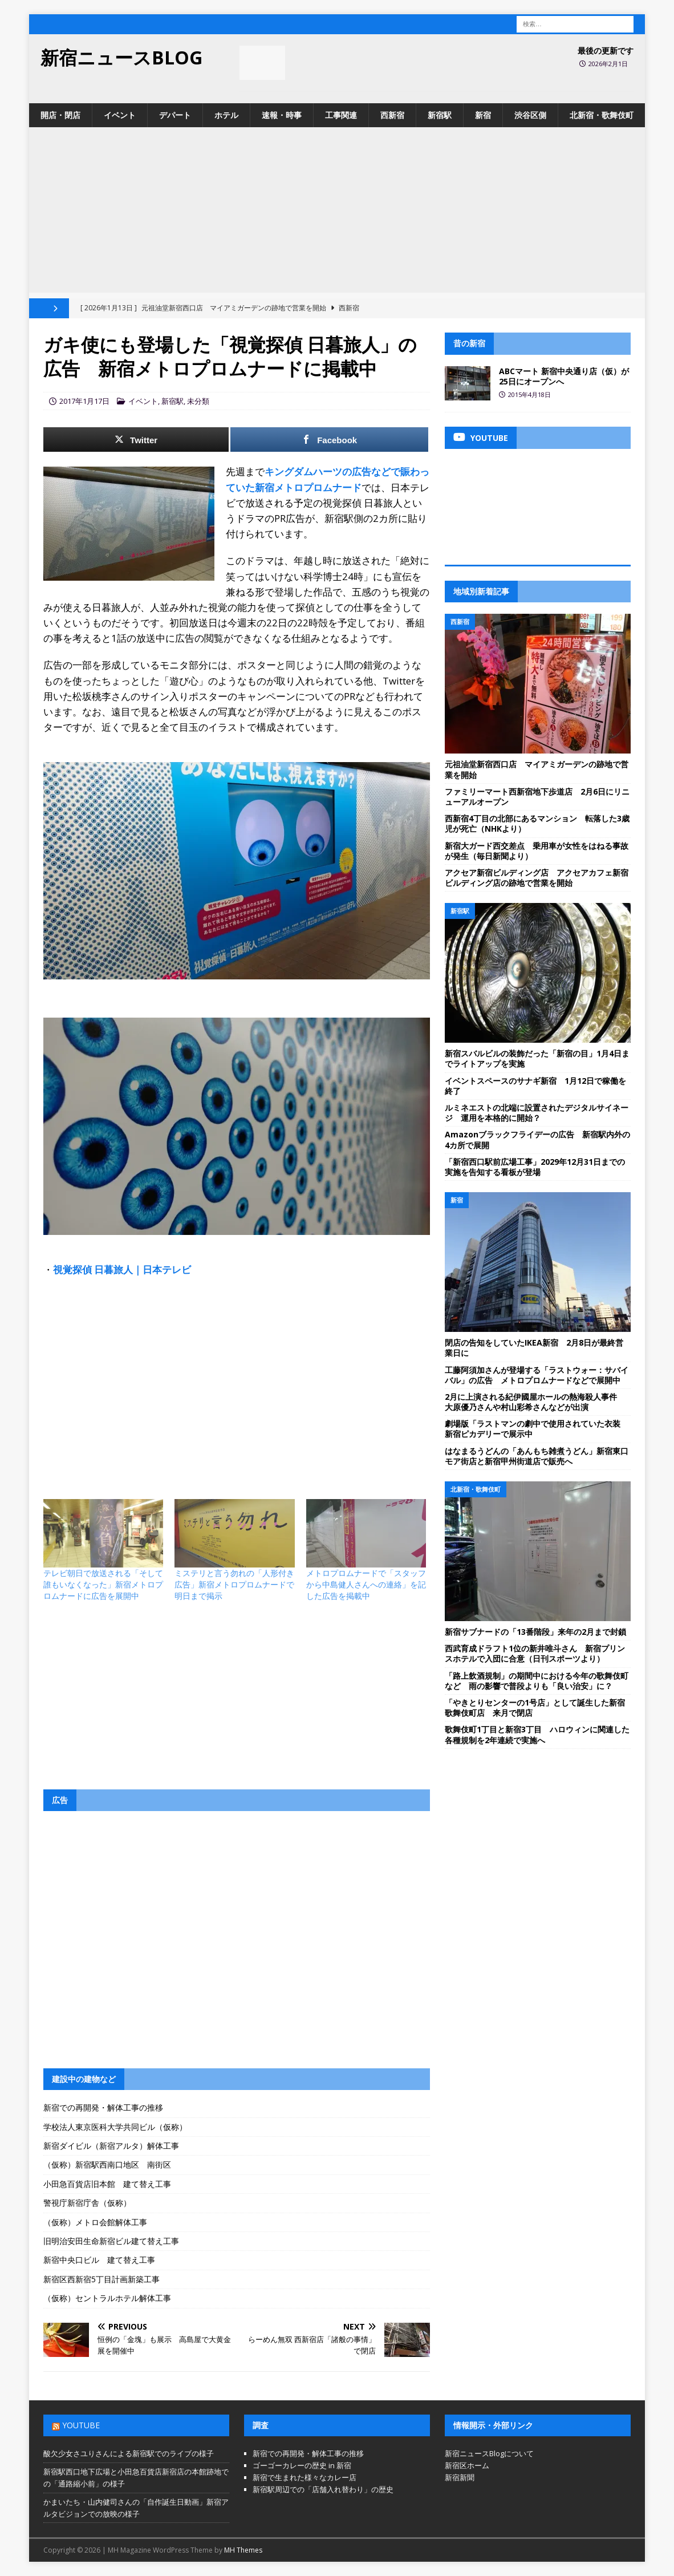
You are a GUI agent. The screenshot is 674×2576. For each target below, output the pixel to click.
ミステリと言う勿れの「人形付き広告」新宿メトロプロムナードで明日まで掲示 (234, 1584)
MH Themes (243, 2550)
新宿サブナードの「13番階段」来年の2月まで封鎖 (535, 1631)
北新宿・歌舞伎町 (602, 115)
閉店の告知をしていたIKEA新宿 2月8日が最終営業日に (534, 1347)
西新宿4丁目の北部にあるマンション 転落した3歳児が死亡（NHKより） (537, 823)
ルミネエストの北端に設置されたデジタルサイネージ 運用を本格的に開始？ (536, 1112)
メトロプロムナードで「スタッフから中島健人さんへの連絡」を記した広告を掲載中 (366, 1584)
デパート (175, 115)
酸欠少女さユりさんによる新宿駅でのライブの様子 (128, 2453)
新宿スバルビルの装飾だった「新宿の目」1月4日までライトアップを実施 (537, 1058)
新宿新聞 (459, 2477)
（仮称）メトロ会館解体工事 (95, 2222)
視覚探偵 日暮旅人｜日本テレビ (122, 1269)
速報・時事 (282, 115)
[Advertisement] (337, 213)
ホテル (226, 115)
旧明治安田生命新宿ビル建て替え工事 (111, 2240)
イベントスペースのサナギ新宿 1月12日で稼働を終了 (535, 1085)
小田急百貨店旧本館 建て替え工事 (107, 2183)
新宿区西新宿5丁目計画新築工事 (101, 2279)
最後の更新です (606, 50)
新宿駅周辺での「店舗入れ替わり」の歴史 (323, 2489)
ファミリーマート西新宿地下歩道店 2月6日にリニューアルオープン (537, 796)
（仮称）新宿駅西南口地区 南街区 (107, 2164)
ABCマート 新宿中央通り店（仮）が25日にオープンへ (564, 376)
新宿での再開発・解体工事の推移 (103, 2107)
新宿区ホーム (467, 2465)
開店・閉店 (60, 115)
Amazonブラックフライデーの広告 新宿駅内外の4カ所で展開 (537, 1139)
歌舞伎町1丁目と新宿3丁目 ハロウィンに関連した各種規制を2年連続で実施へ (537, 1734)
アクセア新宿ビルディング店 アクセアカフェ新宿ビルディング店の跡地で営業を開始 (536, 877)
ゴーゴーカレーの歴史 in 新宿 (302, 2465)
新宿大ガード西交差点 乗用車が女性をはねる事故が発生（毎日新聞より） (536, 850)
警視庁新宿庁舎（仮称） (87, 2202)
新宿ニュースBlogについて (489, 2453)
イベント (120, 115)
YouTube (81, 2425)
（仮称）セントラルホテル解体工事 (107, 2298)
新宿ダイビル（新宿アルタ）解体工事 (111, 2145)
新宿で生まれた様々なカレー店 (304, 2477)
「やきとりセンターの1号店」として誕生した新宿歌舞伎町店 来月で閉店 (535, 1707)
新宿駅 (440, 115)
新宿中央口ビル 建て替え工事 (99, 2259)
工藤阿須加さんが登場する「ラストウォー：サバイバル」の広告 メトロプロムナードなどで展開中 (536, 1375)
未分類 (198, 401)
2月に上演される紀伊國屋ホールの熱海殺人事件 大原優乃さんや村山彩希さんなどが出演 (535, 1401)
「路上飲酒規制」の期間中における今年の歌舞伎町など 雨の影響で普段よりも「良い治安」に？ (536, 1680)
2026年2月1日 (608, 63)
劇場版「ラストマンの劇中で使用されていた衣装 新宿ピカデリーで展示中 (536, 1428)
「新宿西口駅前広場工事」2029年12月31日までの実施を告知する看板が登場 (535, 1166)
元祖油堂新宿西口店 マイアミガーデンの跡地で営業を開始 (536, 769)
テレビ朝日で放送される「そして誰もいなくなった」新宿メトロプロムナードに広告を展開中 (103, 1584)
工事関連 (341, 115)
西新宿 (392, 115)
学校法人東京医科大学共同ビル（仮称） (115, 2126)
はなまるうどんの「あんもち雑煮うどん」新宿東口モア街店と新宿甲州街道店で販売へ (536, 1456)
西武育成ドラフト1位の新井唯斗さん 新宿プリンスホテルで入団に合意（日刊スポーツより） (535, 1653)
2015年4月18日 (529, 394)
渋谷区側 (530, 115)
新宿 (483, 115)
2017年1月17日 (84, 401)
